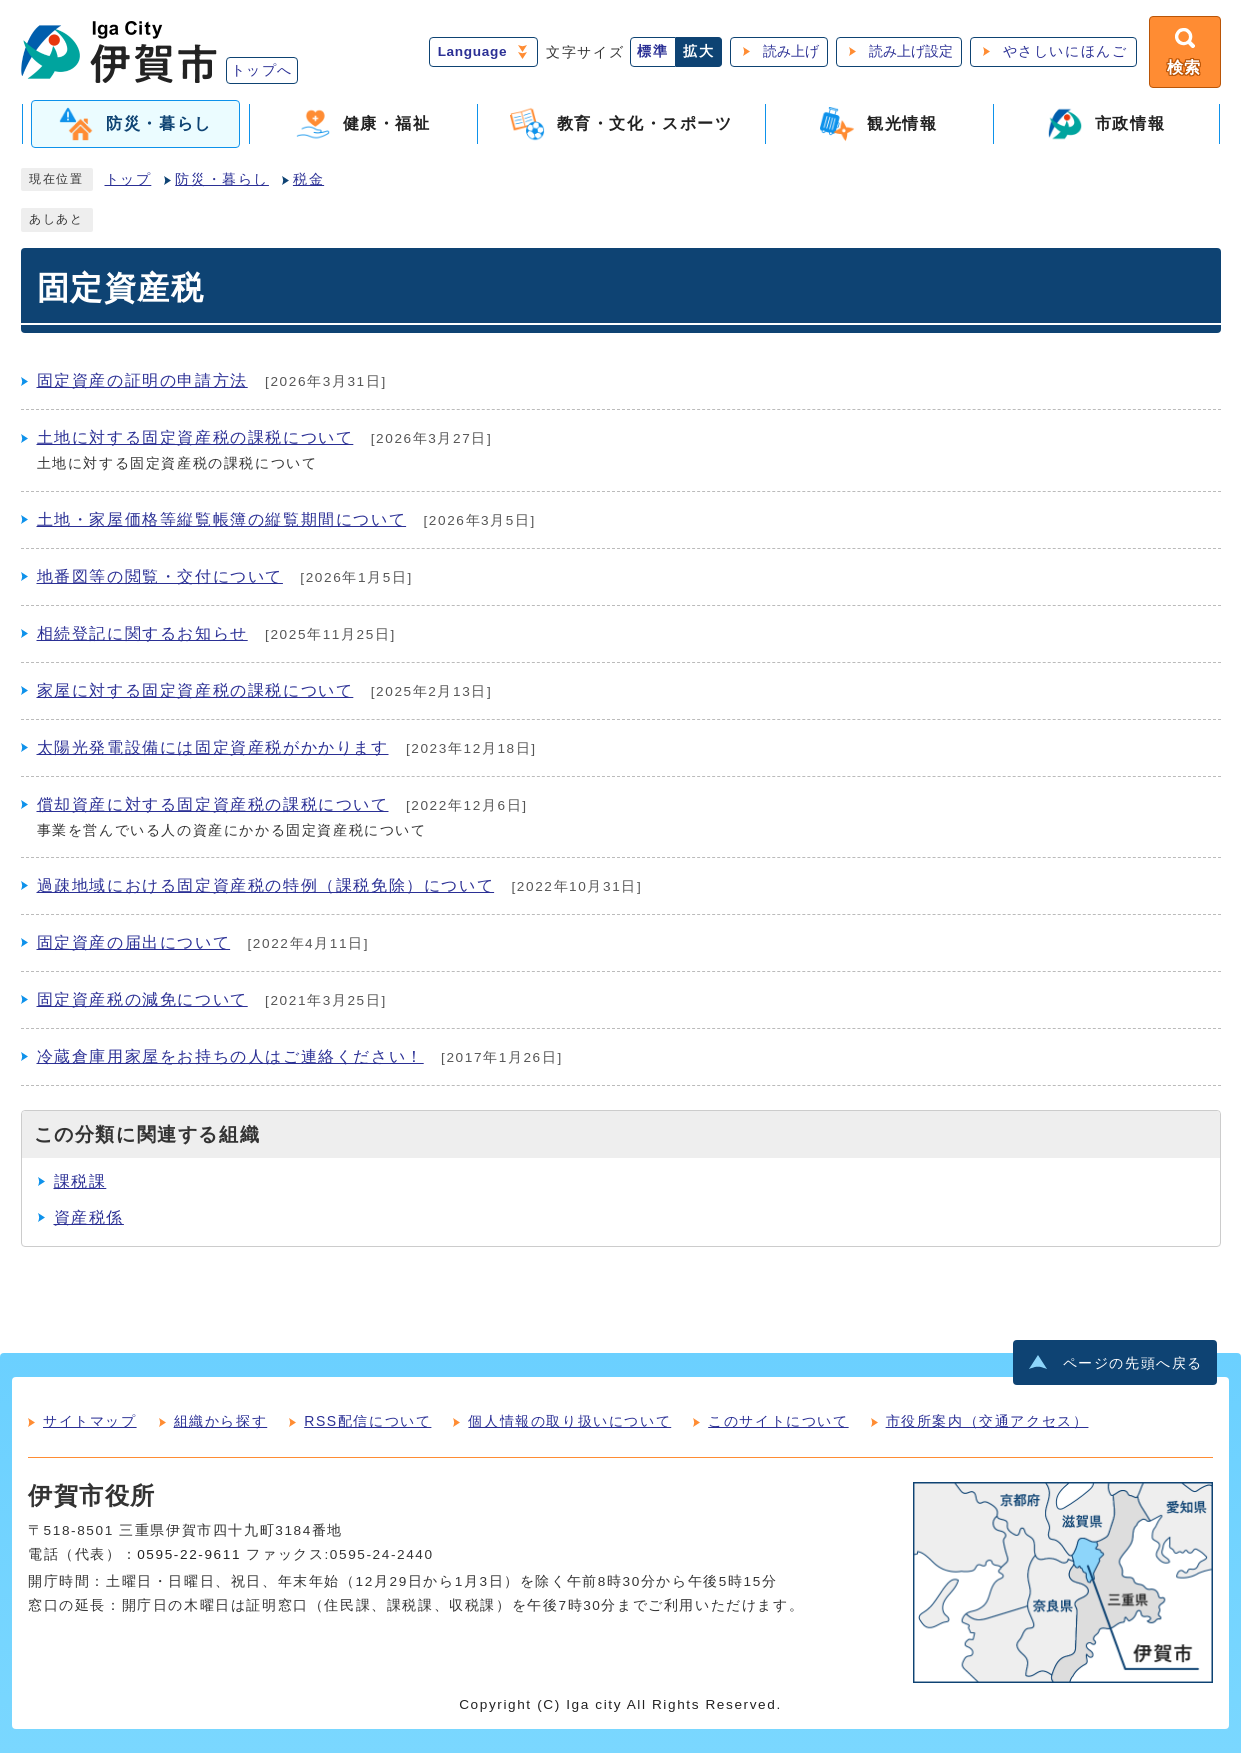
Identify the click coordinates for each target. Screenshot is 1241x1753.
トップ (128, 179)
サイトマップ (90, 1421)
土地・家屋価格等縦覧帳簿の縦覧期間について (222, 519)
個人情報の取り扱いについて (569, 1421)
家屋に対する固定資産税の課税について (195, 690)
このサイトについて (778, 1421)
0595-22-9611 (189, 1554)
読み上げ (791, 51)
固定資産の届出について (134, 942)
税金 (308, 179)
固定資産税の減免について (142, 999)
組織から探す (221, 1421)
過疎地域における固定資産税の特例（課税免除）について (266, 885)
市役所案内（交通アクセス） (987, 1421)
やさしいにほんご (1065, 51)
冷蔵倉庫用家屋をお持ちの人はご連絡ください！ (230, 1056)
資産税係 (89, 1217)
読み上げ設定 (911, 51)
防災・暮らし (222, 179)
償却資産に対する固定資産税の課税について (213, 804)
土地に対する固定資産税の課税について (195, 437)
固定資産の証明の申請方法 (142, 380)
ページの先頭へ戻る (1133, 1363)
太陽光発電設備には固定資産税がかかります (213, 747)
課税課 (80, 1181)
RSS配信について (367, 1421)
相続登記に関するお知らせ (142, 633)
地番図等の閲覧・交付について (160, 576)
